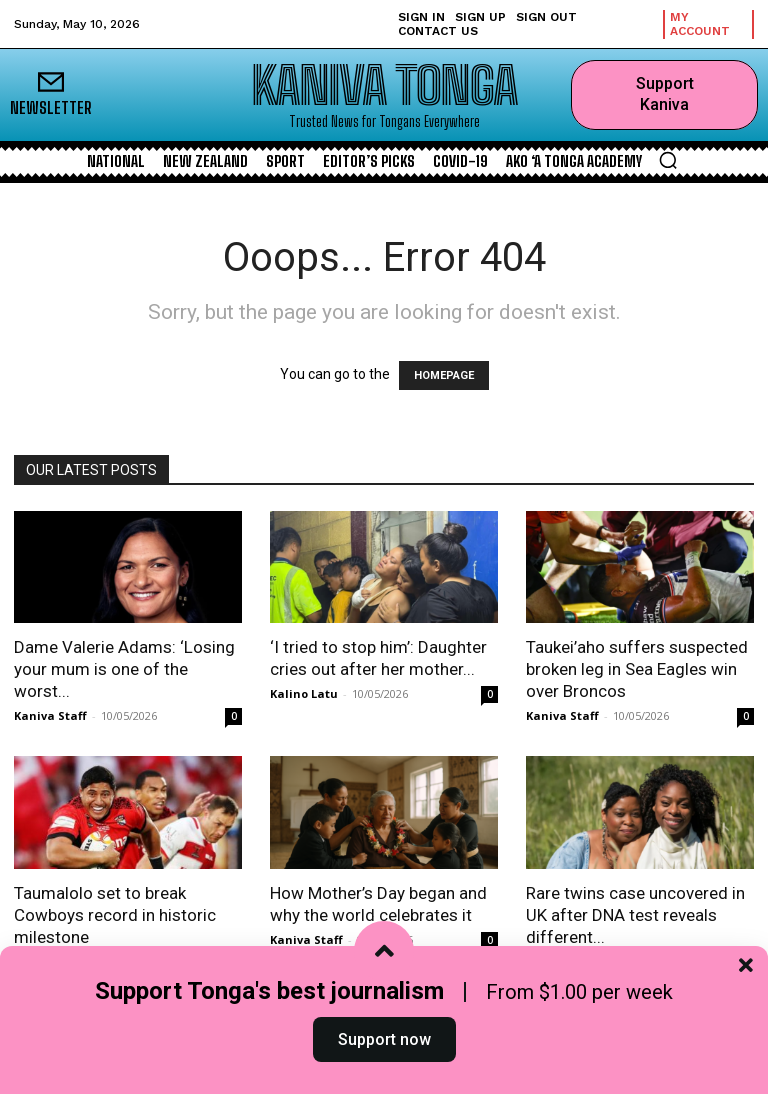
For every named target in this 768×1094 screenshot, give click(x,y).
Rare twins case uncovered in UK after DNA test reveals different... (635, 915)
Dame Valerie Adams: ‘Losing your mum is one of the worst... (124, 669)
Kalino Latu (304, 693)
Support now (384, 1047)
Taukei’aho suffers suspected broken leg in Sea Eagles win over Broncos (637, 669)
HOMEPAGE (444, 375)
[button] (668, 160)
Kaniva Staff (50, 715)
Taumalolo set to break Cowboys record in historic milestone (115, 915)
